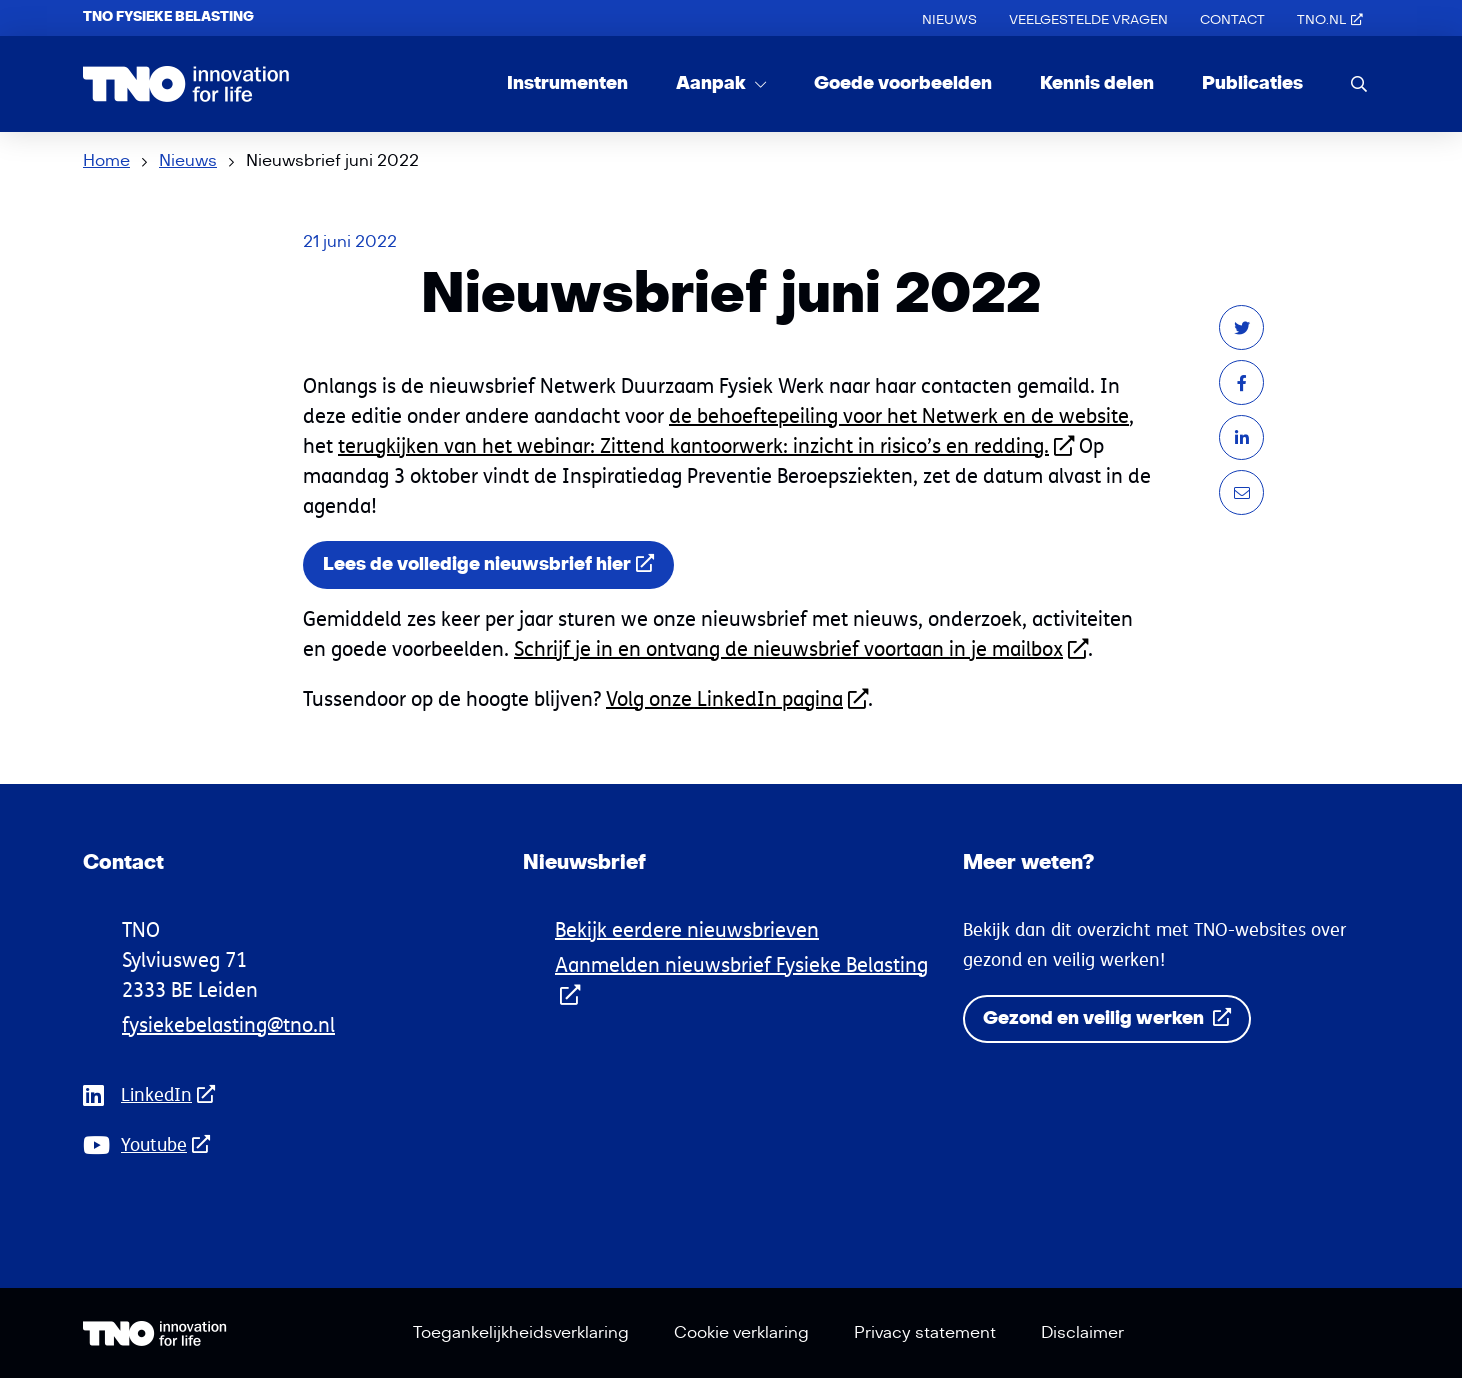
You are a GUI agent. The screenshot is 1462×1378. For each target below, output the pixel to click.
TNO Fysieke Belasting (168, 17)
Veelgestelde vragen (1088, 20)
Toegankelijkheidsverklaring (521, 1333)
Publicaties (1252, 83)
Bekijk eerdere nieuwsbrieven (687, 929)
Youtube (171, 1144)
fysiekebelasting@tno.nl (228, 1024)
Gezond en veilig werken (1107, 1018)
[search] (1359, 83)
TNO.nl (1330, 20)
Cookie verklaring (741, 1333)
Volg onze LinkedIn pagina (737, 698)
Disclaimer (1082, 1333)
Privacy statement (925, 1333)
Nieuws (949, 20)
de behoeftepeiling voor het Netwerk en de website (899, 415)
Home (106, 161)
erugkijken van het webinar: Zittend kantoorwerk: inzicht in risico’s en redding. (709, 445)
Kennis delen (1097, 83)
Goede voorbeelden (903, 83)
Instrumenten (567, 83)
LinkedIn (174, 1094)
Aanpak (713, 83)
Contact (1232, 20)
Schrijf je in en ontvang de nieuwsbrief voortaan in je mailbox (801, 648)
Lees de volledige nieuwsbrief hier (488, 564)
